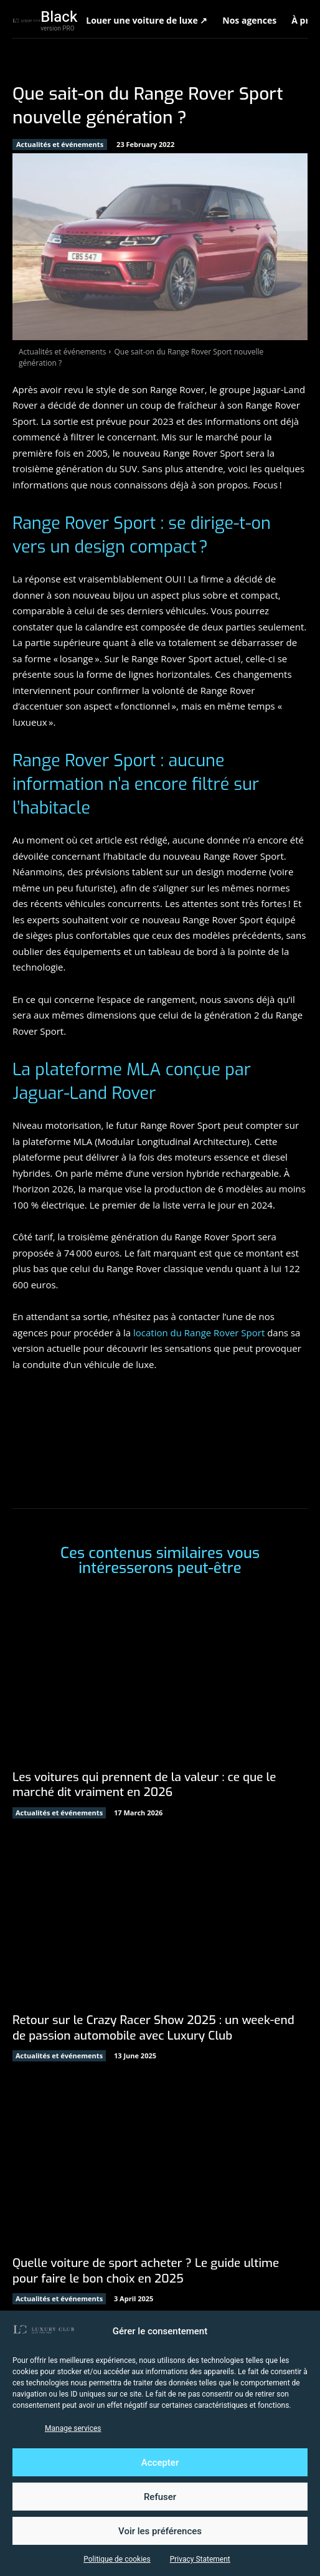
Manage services (73, 2428)
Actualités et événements (59, 144)
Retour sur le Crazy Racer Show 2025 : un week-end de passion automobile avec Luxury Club (153, 2027)
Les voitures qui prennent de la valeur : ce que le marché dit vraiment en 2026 (144, 1784)
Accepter (160, 2462)
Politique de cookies (116, 2559)
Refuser (160, 2496)
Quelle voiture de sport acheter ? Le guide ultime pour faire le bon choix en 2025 (145, 2270)
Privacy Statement (200, 2559)
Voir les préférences (160, 2531)
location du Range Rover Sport (199, 1332)
